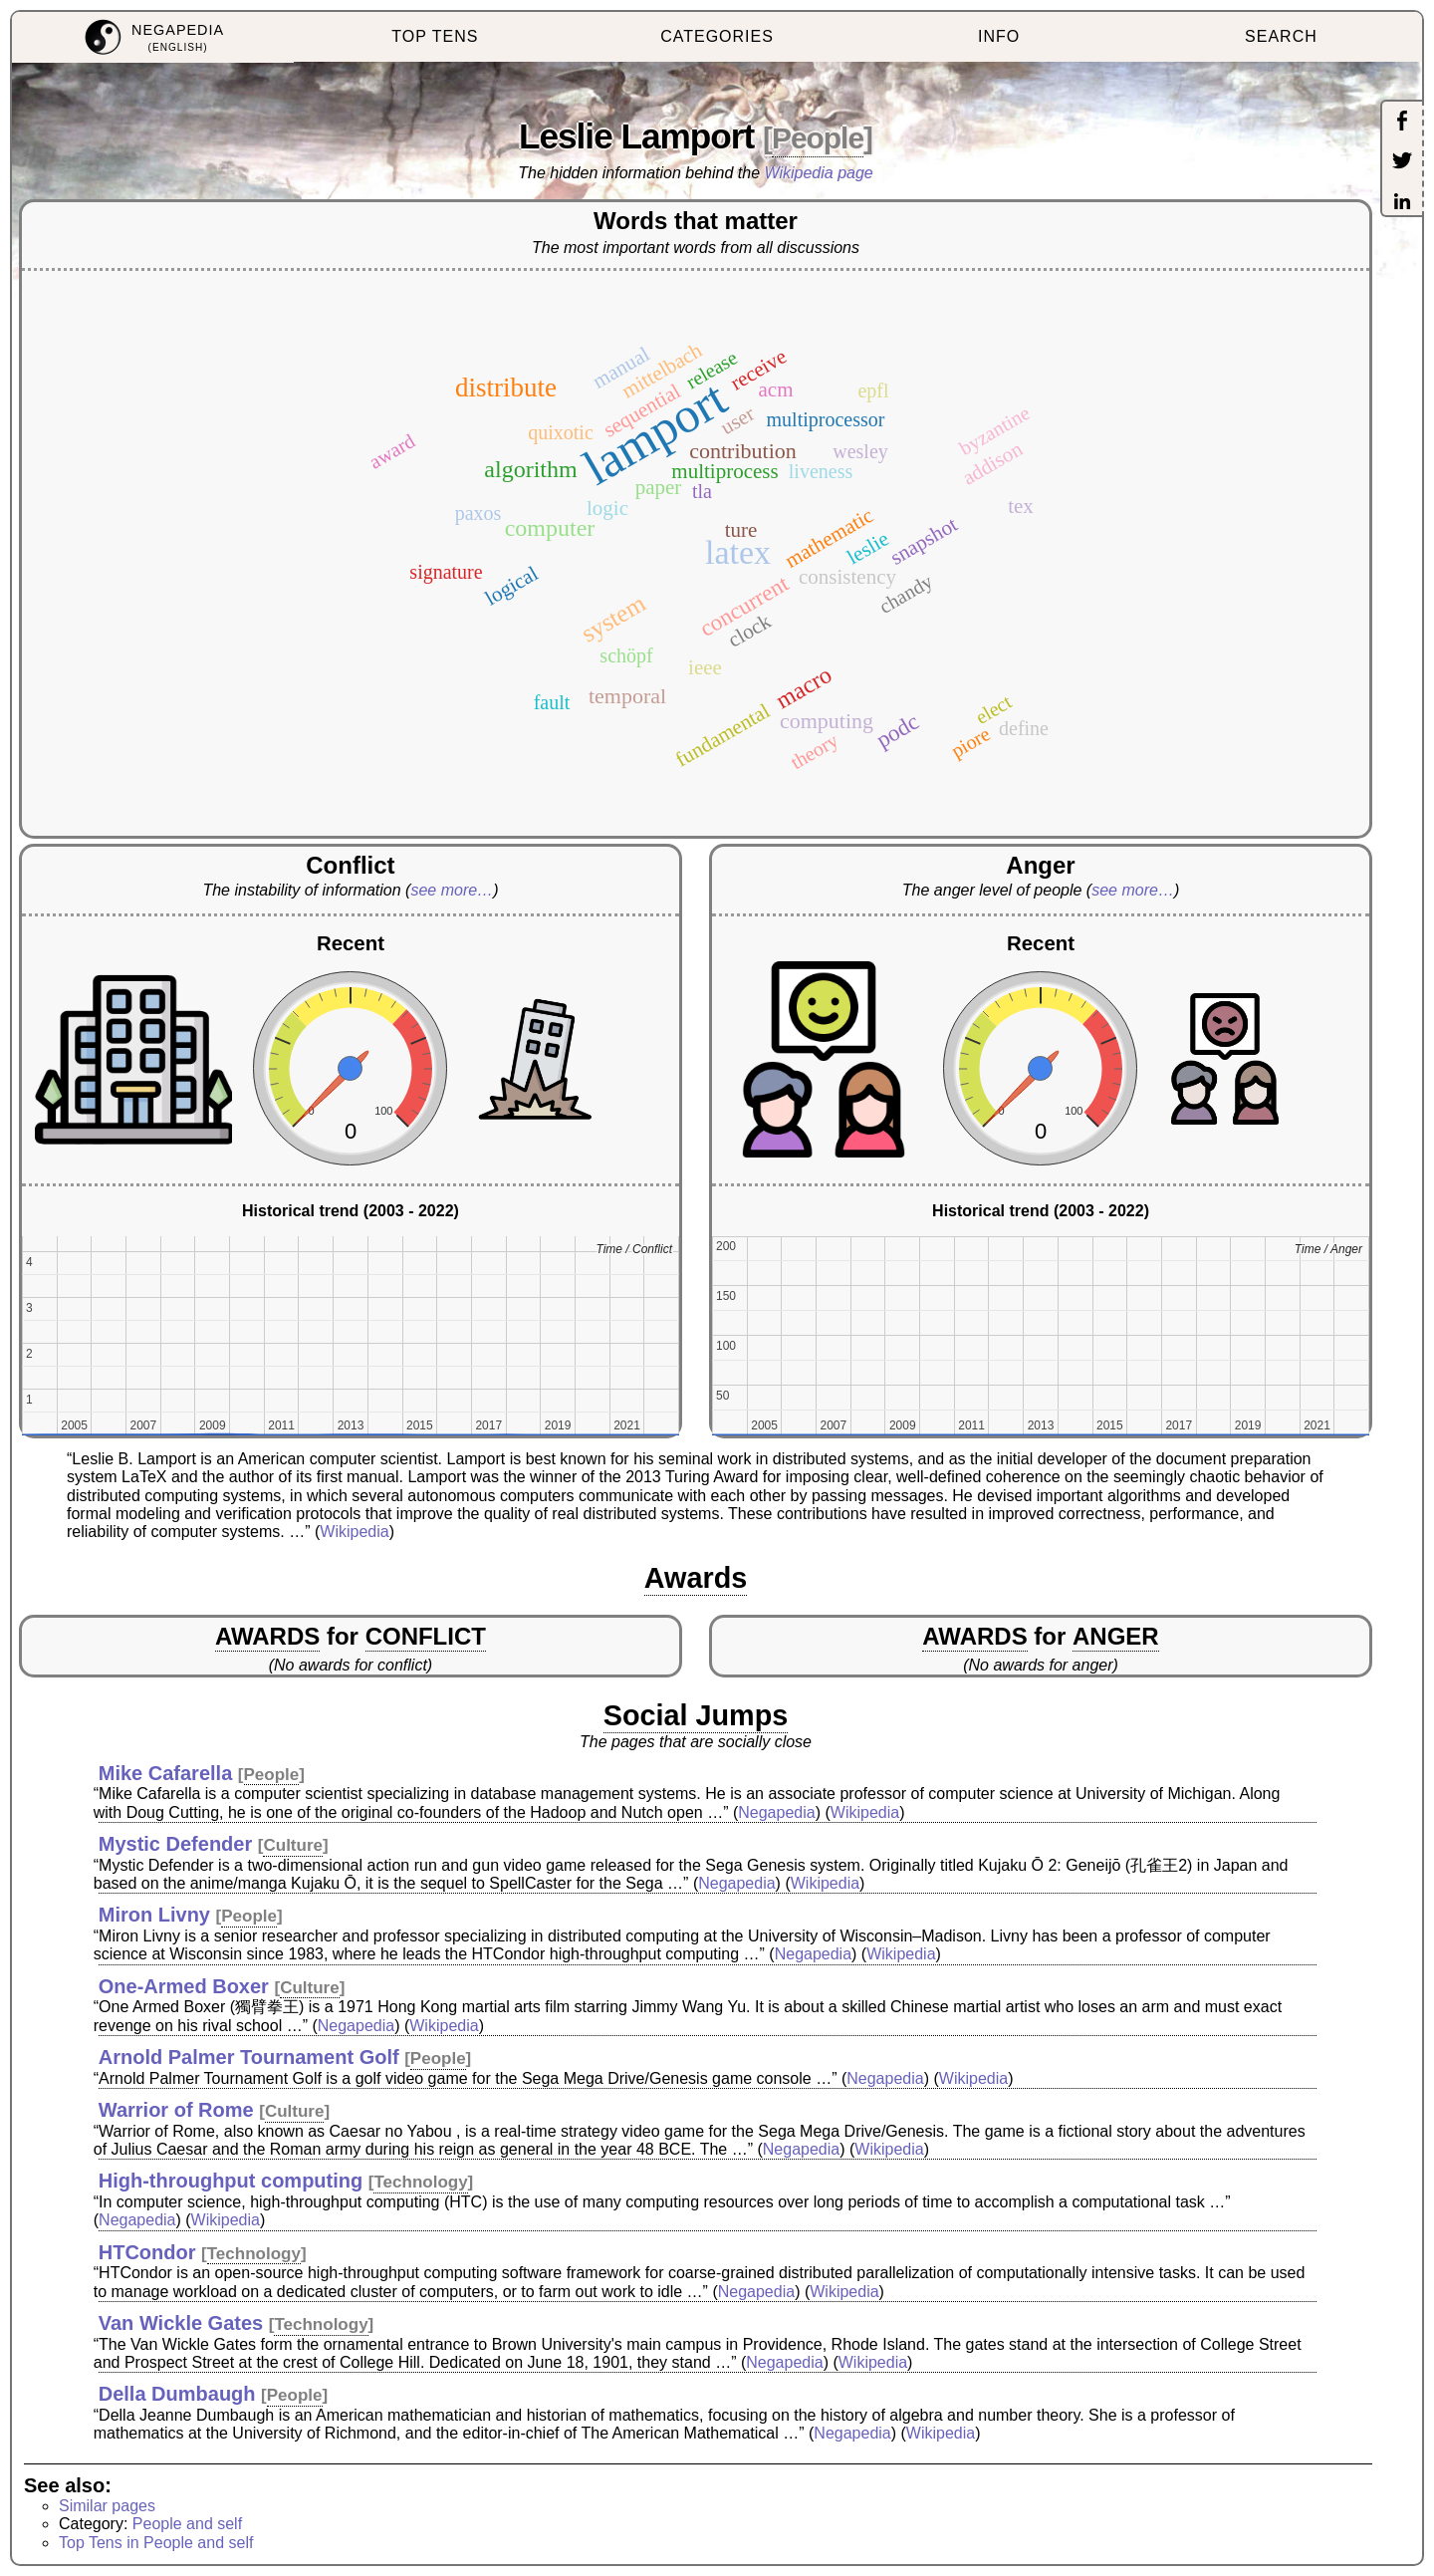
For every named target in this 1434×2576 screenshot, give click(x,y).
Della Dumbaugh (177, 2394)
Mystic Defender (176, 1844)
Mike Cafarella (166, 1773)
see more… (451, 890)
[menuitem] (153, 37)
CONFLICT (425, 1636)
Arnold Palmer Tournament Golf (249, 2057)
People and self (187, 2523)
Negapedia (776, 1812)
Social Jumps (696, 1715)
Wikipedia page (819, 172)
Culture (293, 1845)
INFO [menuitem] (999, 36)
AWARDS (267, 1636)
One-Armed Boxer (184, 1986)
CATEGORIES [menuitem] (717, 36)
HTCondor (147, 2252)
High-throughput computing (230, 2180)
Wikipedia (354, 1531)
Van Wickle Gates (181, 2323)
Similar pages (107, 2505)
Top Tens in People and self (156, 2542)
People (817, 138)
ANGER (1116, 1636)
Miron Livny (154, 1915)
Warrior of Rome (176, 2110)
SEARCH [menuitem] (1281, 36)
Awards (696, 1578)
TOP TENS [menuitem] (434, 36)
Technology (420, 2182)
